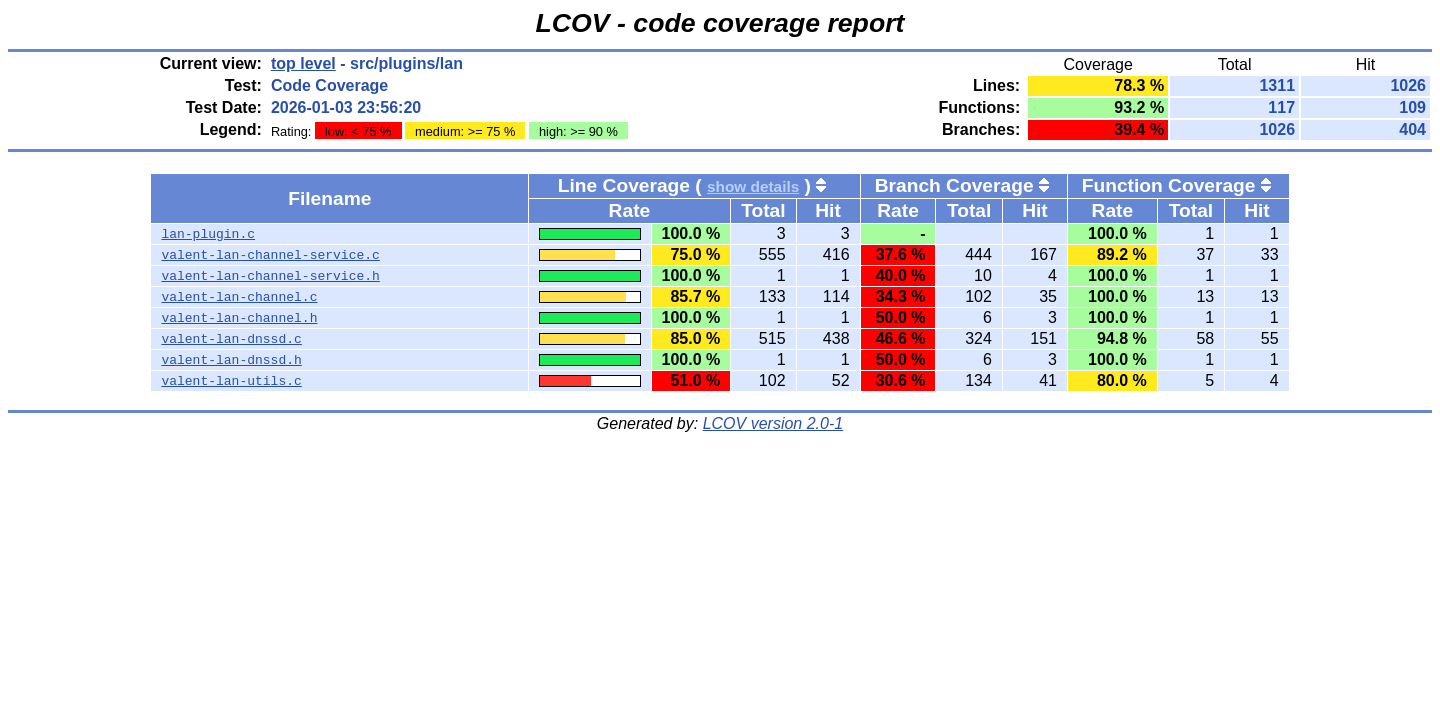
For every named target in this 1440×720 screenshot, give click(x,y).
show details (753, 186)
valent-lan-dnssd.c (231, 339)
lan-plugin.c (208, 234)
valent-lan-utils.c (231, 381)
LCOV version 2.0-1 (773, 423)
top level (303, 63)
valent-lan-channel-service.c (270, 255)
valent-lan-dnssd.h (231, 360)
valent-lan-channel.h (239, 318)
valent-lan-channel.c (239, 297)
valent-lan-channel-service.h (270, 276)
